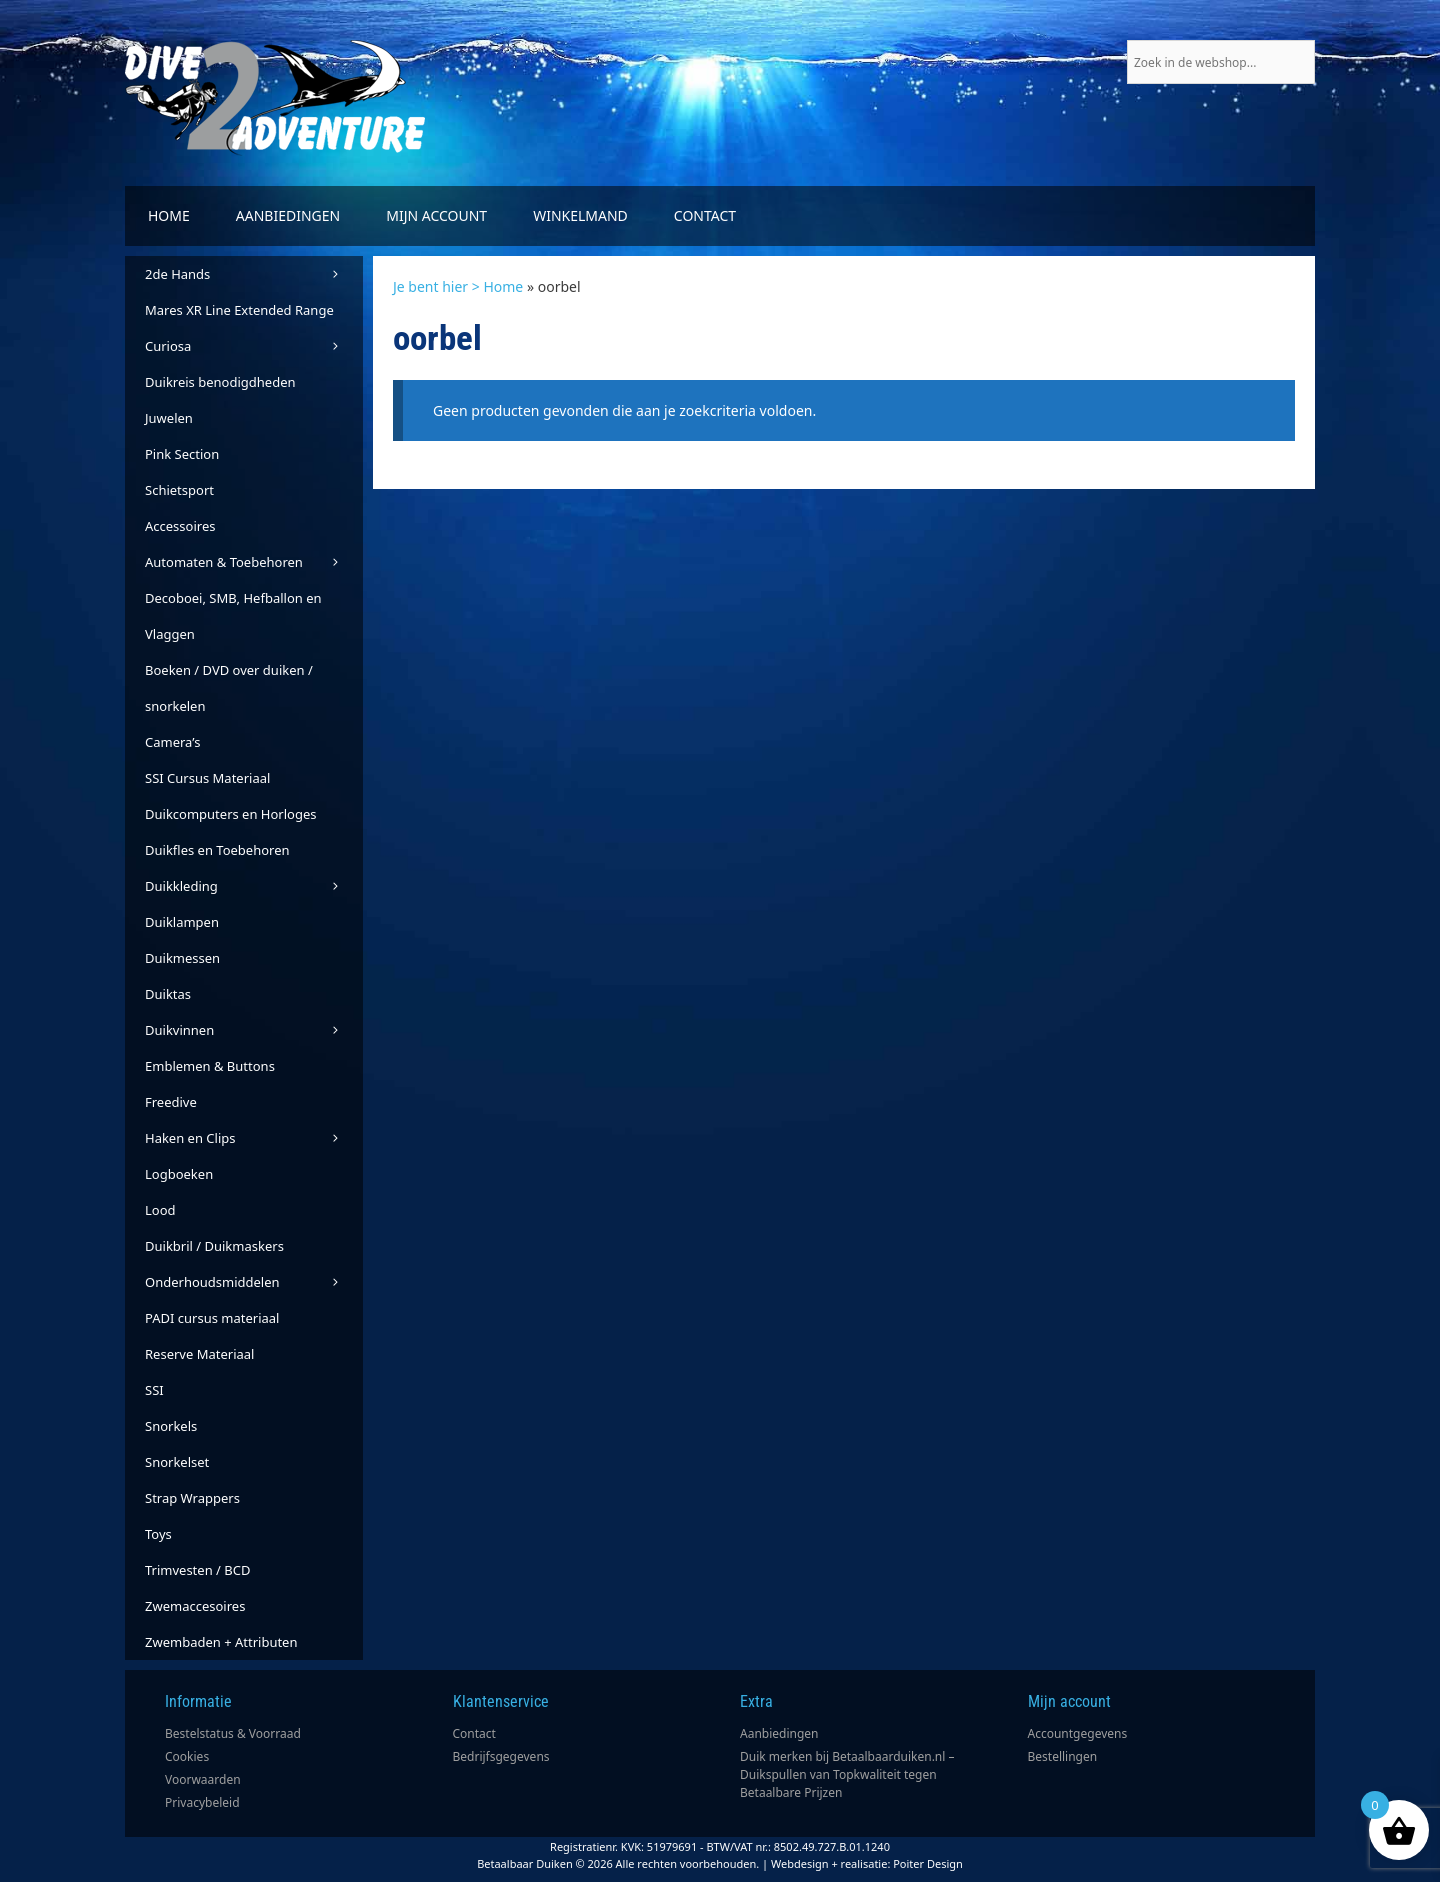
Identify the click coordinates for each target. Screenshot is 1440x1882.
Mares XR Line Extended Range (239, 310)
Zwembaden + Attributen (221, 1642)
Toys (158, 1534)
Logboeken (179, 1174)
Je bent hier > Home (458, 286)
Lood (160, 1210)
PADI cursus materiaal (212, 1318)
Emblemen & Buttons (210, 1066)
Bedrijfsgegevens (501, 1756)
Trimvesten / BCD (197, 1570)
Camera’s (172, 742)
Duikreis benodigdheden (220, 382)
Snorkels (171, 1426)
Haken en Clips (254, 1138)
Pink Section (182, 454)
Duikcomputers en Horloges (231, 814)
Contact (705, 215)
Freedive (171, 1102)
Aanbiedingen (288, 215)
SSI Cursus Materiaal (207, 778)
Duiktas (168, 994)
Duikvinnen (254, 1030)
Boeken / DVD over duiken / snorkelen (229, 688)
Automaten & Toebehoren (254, 562)
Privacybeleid (202, 1802)
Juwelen (169, 418)
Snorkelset (177, 1462)
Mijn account (436, 215)
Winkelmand (580, 215)
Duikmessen (182, 958)
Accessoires (180, 526)
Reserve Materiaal (199, 1354)
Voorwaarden (203, 1779)
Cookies (187, 1756)
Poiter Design (928, 1863)
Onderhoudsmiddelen (254, 1282)
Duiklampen (182, 922)
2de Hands (254, 274)
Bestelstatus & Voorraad (233, 1733)
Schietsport (179, 490)
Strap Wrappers (192, 1498)
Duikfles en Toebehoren (217, 850)
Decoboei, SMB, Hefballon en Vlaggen (233, 616)
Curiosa (254, 346)
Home (169, 215)
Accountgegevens (1078, 1733)
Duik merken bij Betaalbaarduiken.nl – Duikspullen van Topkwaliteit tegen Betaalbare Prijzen (847, 1774)
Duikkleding (254, 886)
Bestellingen (1063, 1756)
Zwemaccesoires (195, 1606)
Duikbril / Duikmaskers (214, 1246)
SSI (154, 1390)
